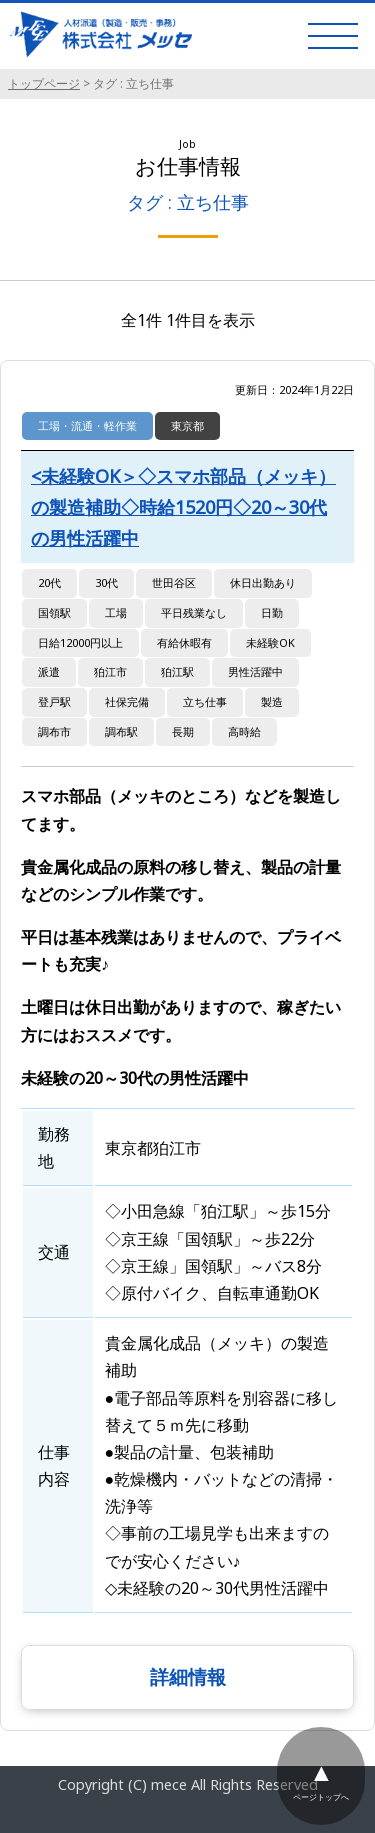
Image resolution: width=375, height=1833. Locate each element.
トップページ (44, 83)
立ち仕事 (205, 701)
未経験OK (270, 642)
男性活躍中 (255, 671)
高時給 (244, 731)
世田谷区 (174, 582)
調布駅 (121, 731)
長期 (183, 731)
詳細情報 (188, 1676)
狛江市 (110, 671)
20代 (49, 582)
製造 (272, 701)
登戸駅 (54, 701)
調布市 (54, 731)
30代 (106, 582)
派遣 (49, 671)
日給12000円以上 (80, 642)
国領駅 (54, 612)
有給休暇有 (184, 642)
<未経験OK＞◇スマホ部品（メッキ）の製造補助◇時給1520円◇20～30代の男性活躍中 (183, 506)
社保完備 (127, 701)
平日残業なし (194, 612)
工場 (116, 612)
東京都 (187, 425)
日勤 (272, 612)
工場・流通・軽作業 (87, 425)
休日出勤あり (263, 582)
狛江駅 (177, 671)
